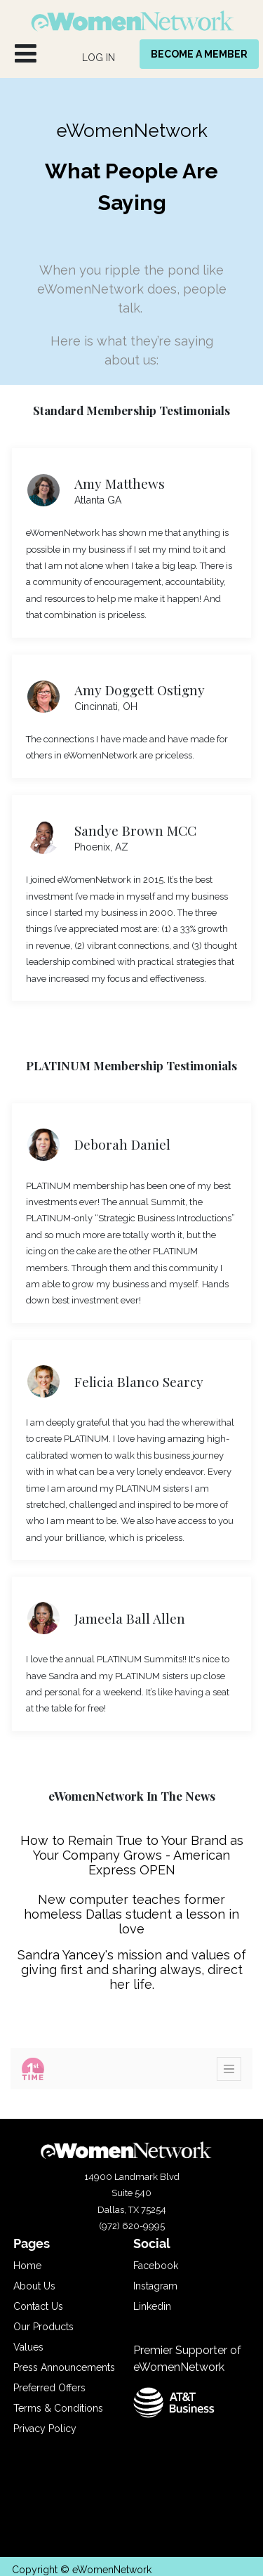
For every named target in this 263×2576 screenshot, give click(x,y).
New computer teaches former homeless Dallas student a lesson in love (131, 1914)
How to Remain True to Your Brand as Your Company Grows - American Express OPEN (131, 1855)
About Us (34, 2286)
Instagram (155, 2286)
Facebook (155, 2265)
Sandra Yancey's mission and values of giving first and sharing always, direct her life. (132, 1969)
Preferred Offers (49, 2387)
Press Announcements (64, 2367)
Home (27, 2265)
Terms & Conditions (58, 2408)
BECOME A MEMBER (199, 54)
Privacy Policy (44, 2428)
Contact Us (38, 2306)
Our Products (43, 2326)
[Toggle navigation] (229, 2069)
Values (28, 2347)
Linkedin (152, 2306)
